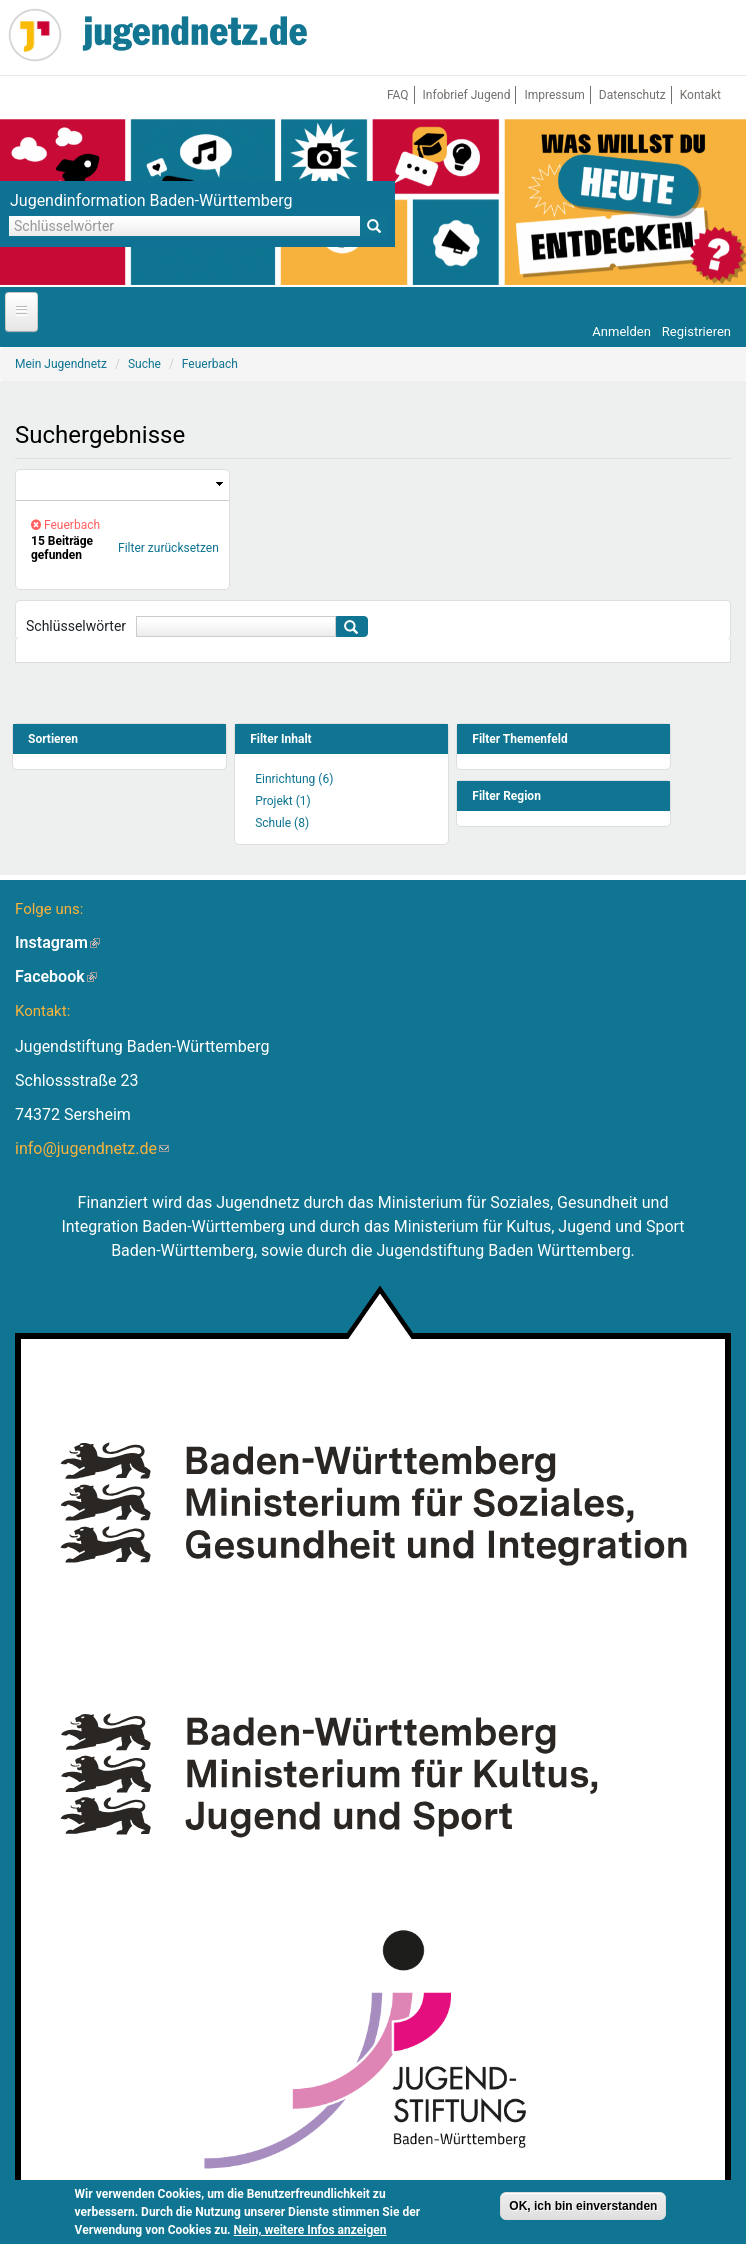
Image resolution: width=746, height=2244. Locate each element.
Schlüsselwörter (76, 626)
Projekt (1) (283, 801)
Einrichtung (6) (294, 779)
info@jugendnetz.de (92, 1148)
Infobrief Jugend (467, 95)
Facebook (56, 976)
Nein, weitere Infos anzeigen (310, 2230)
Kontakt (700, 95)
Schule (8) (282, 823)
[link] (122, 485)
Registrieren (696, 331)
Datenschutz (632, 95)
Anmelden (621, 331)
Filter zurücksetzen (168, 548)
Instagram (57, 942)
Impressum (554, 95)
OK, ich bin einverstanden (583, 2206)
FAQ (398, 95)
